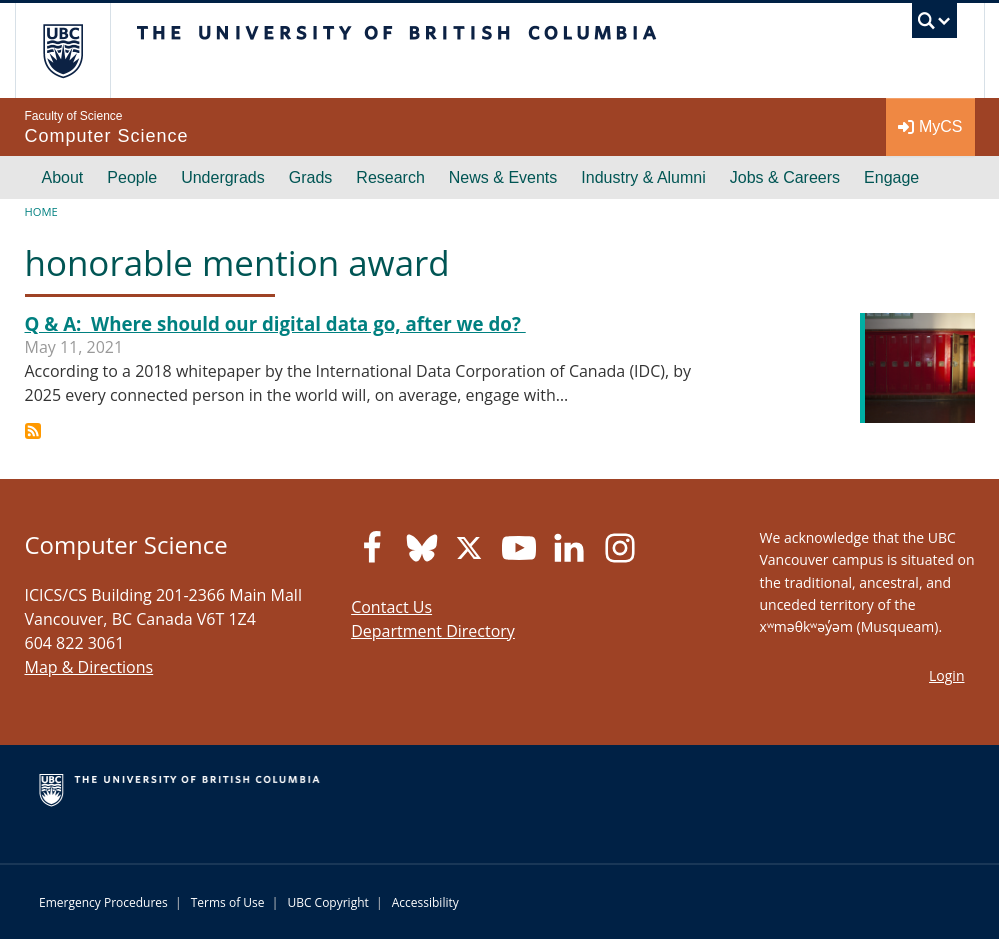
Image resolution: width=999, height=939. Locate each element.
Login (946, 675)
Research (390, 177)
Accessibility (425, 902)
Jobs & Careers (785, 177)
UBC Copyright (327, 902)
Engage (891, 177)
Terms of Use (228, 902)
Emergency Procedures (103, 902)
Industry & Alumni (643, 177)
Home (41, 211)
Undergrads (223, 177)
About (63, 177)
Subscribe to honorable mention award (33, 431)
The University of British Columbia (77, 50)
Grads (311, 177)
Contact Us (391, 607)
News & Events (503, 177)
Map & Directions (89, 667)
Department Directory (433, 631)
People (132, 177)
